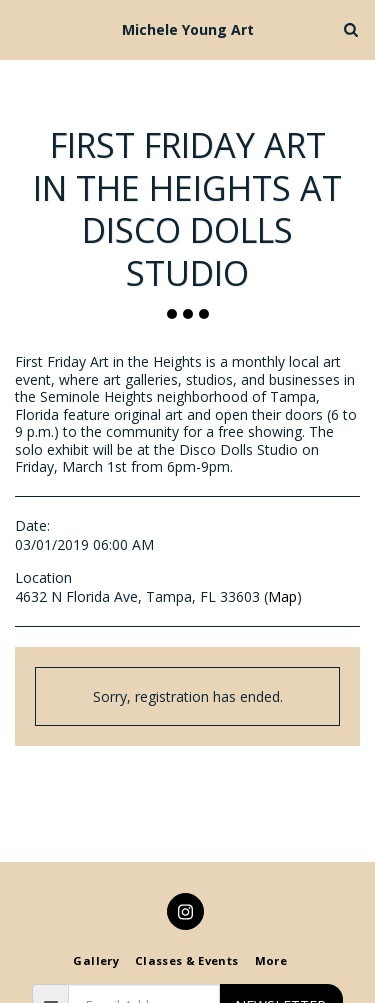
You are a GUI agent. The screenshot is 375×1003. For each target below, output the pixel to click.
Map (282, 596)
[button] (22, 28)
